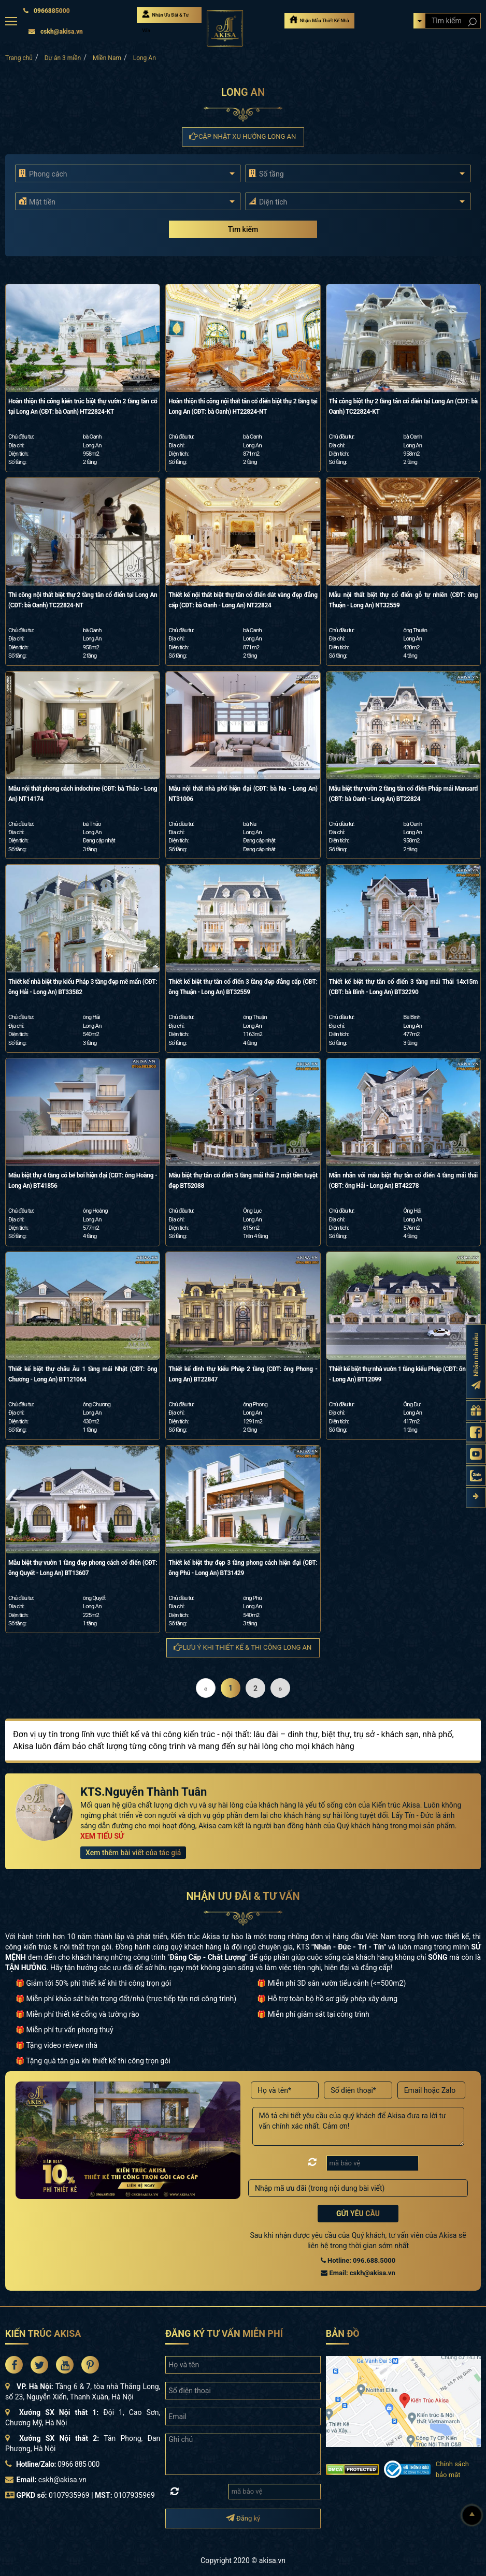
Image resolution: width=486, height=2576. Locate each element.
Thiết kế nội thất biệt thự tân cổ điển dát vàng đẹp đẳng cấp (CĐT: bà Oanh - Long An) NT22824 (242, 600)
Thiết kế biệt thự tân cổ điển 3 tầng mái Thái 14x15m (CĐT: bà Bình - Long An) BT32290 (403, 987)
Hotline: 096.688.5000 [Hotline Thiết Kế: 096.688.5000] (358, 2260)
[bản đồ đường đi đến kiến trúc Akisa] (403, 2401)
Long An (144, 58)
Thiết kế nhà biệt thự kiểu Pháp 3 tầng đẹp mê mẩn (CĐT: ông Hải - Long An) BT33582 (82, 987)
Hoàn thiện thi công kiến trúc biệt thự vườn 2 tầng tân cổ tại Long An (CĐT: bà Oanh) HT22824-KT (82, 406)
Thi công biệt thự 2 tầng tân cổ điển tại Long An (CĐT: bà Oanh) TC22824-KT (403, 406)
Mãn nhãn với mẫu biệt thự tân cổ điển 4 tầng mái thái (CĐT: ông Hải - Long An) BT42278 (403, 1180)
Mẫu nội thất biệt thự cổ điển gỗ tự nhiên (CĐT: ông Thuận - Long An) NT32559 (403, 600)
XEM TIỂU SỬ (102, 1836)
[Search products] (472, 22)
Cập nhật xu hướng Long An (243, 136)
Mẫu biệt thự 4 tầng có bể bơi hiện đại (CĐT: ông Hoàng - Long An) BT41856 (82, 1180)
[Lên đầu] (472, 2515)
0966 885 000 (78, 2464)
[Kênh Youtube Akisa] (475, 1454)
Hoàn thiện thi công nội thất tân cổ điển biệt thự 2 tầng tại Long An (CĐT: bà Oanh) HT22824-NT (242, 406)
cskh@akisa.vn (55, 31)
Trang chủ (19, 58)
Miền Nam (107, 58)
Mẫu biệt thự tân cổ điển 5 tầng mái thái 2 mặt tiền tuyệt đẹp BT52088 (242, 1180)
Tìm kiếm (243, 229)
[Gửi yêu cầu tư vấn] (475, 1410)
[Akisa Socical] (14, 2365)
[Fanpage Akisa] (475, 1432)
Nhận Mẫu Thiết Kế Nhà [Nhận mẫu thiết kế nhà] (319, 19)
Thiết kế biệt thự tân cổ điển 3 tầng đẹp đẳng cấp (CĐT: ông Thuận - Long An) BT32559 (242, 987)
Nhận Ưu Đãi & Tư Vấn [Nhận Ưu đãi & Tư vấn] (165, 16)
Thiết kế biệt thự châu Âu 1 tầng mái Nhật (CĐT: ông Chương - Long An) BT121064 (82, 1374)
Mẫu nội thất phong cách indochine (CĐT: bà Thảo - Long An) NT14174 (82, 794)
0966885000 (46, 10)
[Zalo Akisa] (475, 1476)
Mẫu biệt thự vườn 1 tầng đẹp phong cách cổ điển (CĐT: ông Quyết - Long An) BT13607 (82, 1568)
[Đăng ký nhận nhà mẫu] (475, 1362)
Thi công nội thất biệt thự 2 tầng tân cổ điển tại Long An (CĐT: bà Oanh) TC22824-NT (82, 600)
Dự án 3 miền (63, 58)
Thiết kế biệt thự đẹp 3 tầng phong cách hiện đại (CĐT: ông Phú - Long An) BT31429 (242, 1568)
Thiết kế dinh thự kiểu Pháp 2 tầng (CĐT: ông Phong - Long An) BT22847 (242, 1374)
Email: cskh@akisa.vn (358, 2273)
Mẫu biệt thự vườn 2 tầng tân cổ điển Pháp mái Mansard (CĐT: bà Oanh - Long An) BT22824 (403, 794)
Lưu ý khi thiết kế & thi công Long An (242, 1647)
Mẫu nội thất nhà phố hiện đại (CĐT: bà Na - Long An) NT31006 (242, 794)
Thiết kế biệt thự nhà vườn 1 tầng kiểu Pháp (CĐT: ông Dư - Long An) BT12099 (403, 1374)
